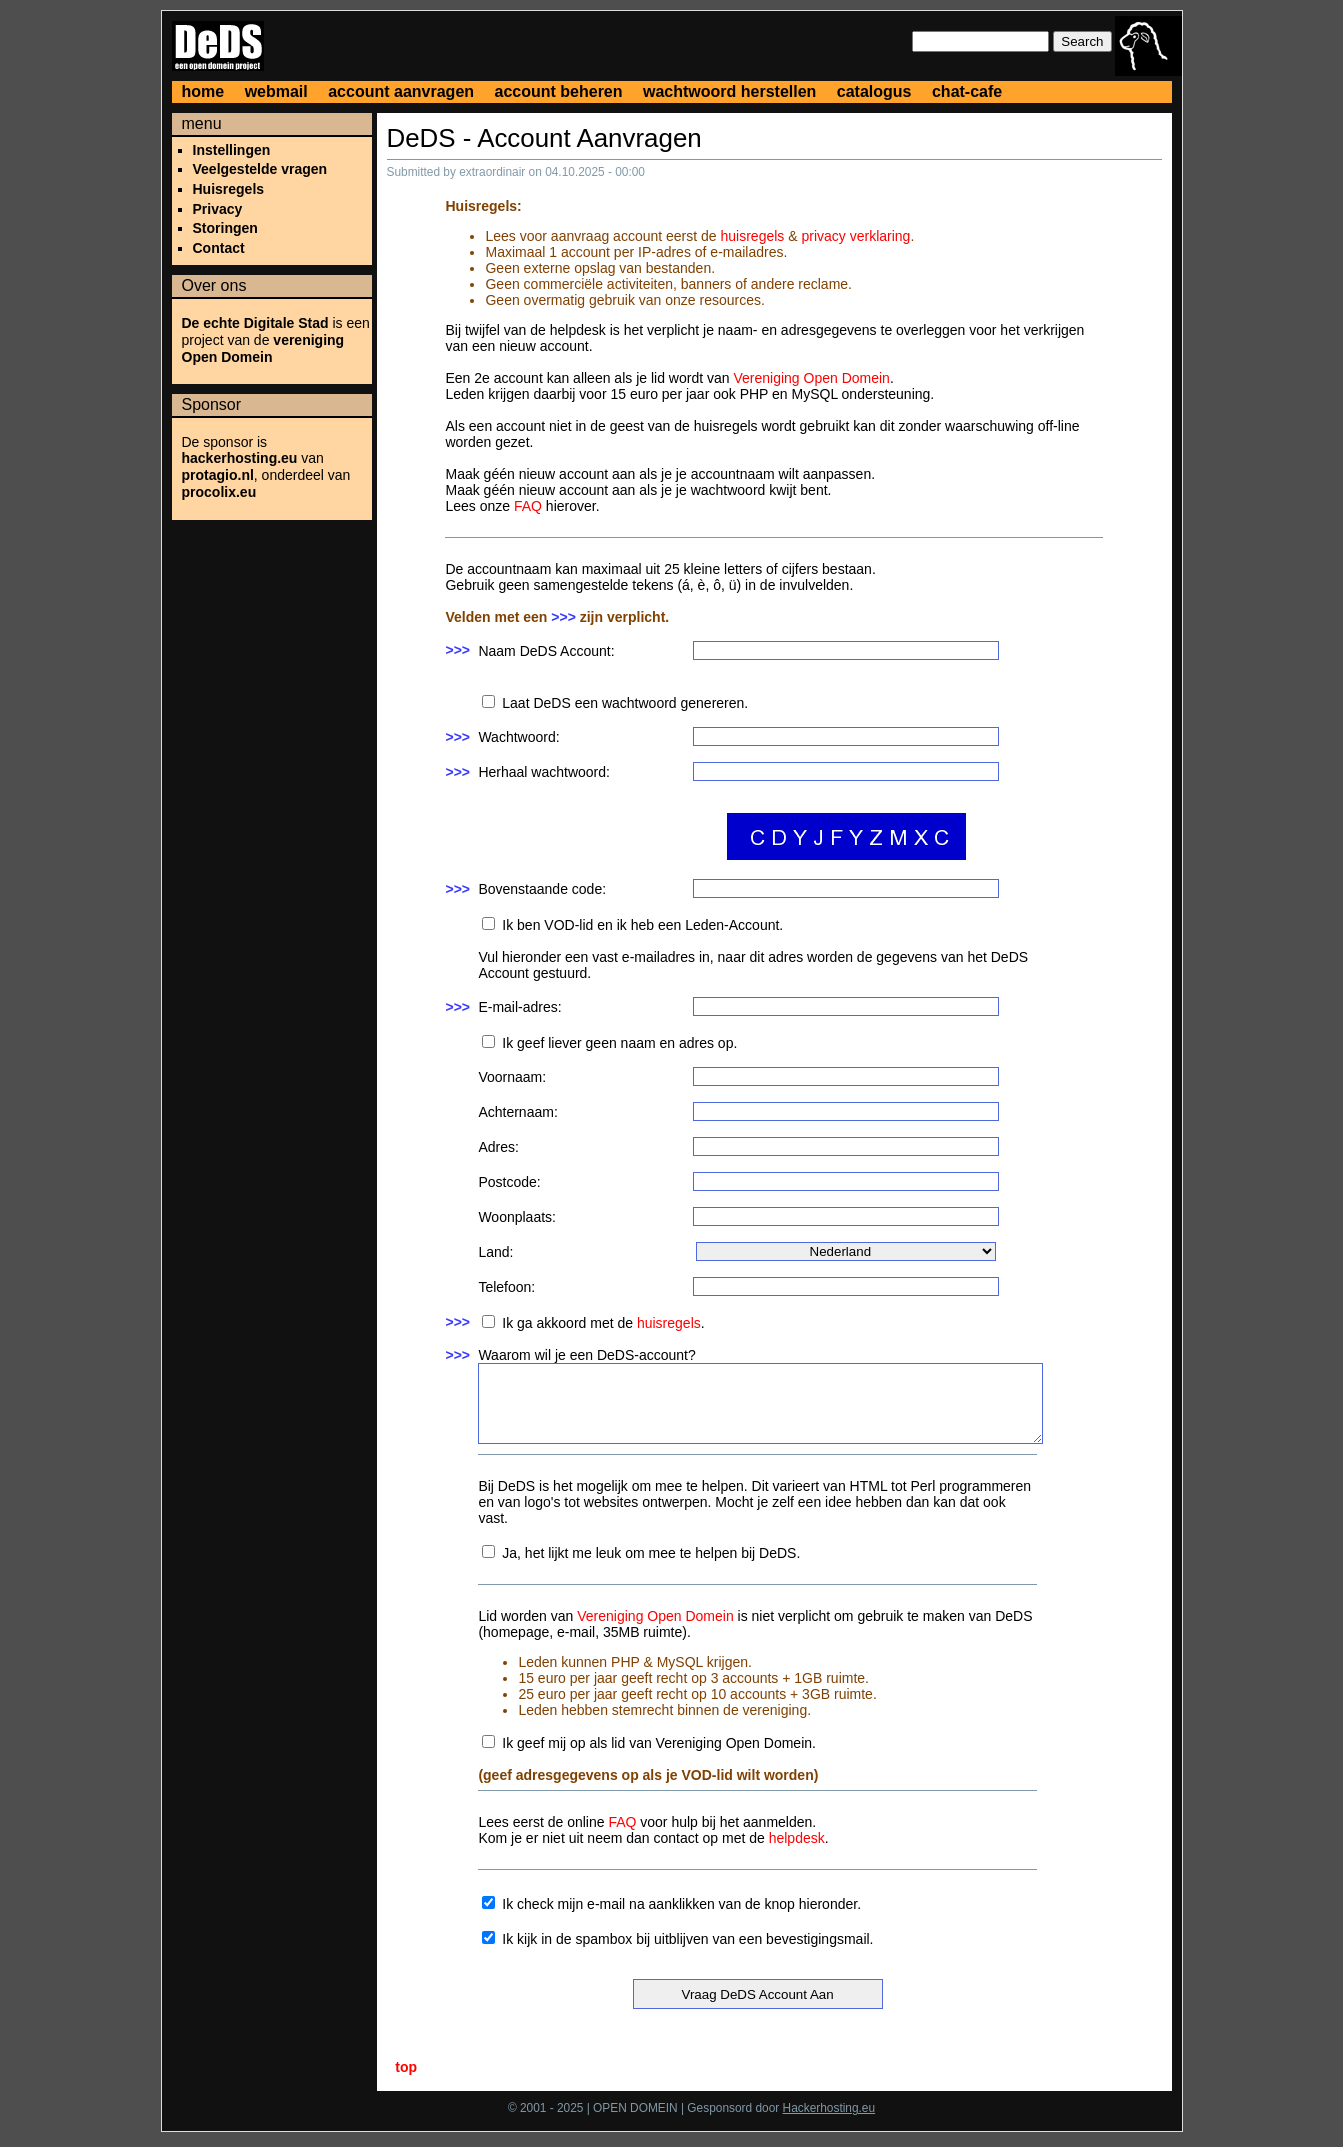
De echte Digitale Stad (255, 323)
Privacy (218, 209)
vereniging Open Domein (263, 348)
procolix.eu (219, 492)
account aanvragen (401, 91)
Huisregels (229, 189)
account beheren (559, 91)
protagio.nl (218, 475)
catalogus (874, 91)
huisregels (753, 236)
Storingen (225, 228)
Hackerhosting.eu (829, 2108)
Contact (219, 248)
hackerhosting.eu (240, 458)
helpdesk (797, 1838)
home (203, 91)
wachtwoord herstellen (729, 91)
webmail (276, 91)
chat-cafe (967, 91)
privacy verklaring (855, 236)
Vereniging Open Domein (811, 378)
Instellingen (232, 150)
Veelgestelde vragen (260, 169)
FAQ (528, 506)
